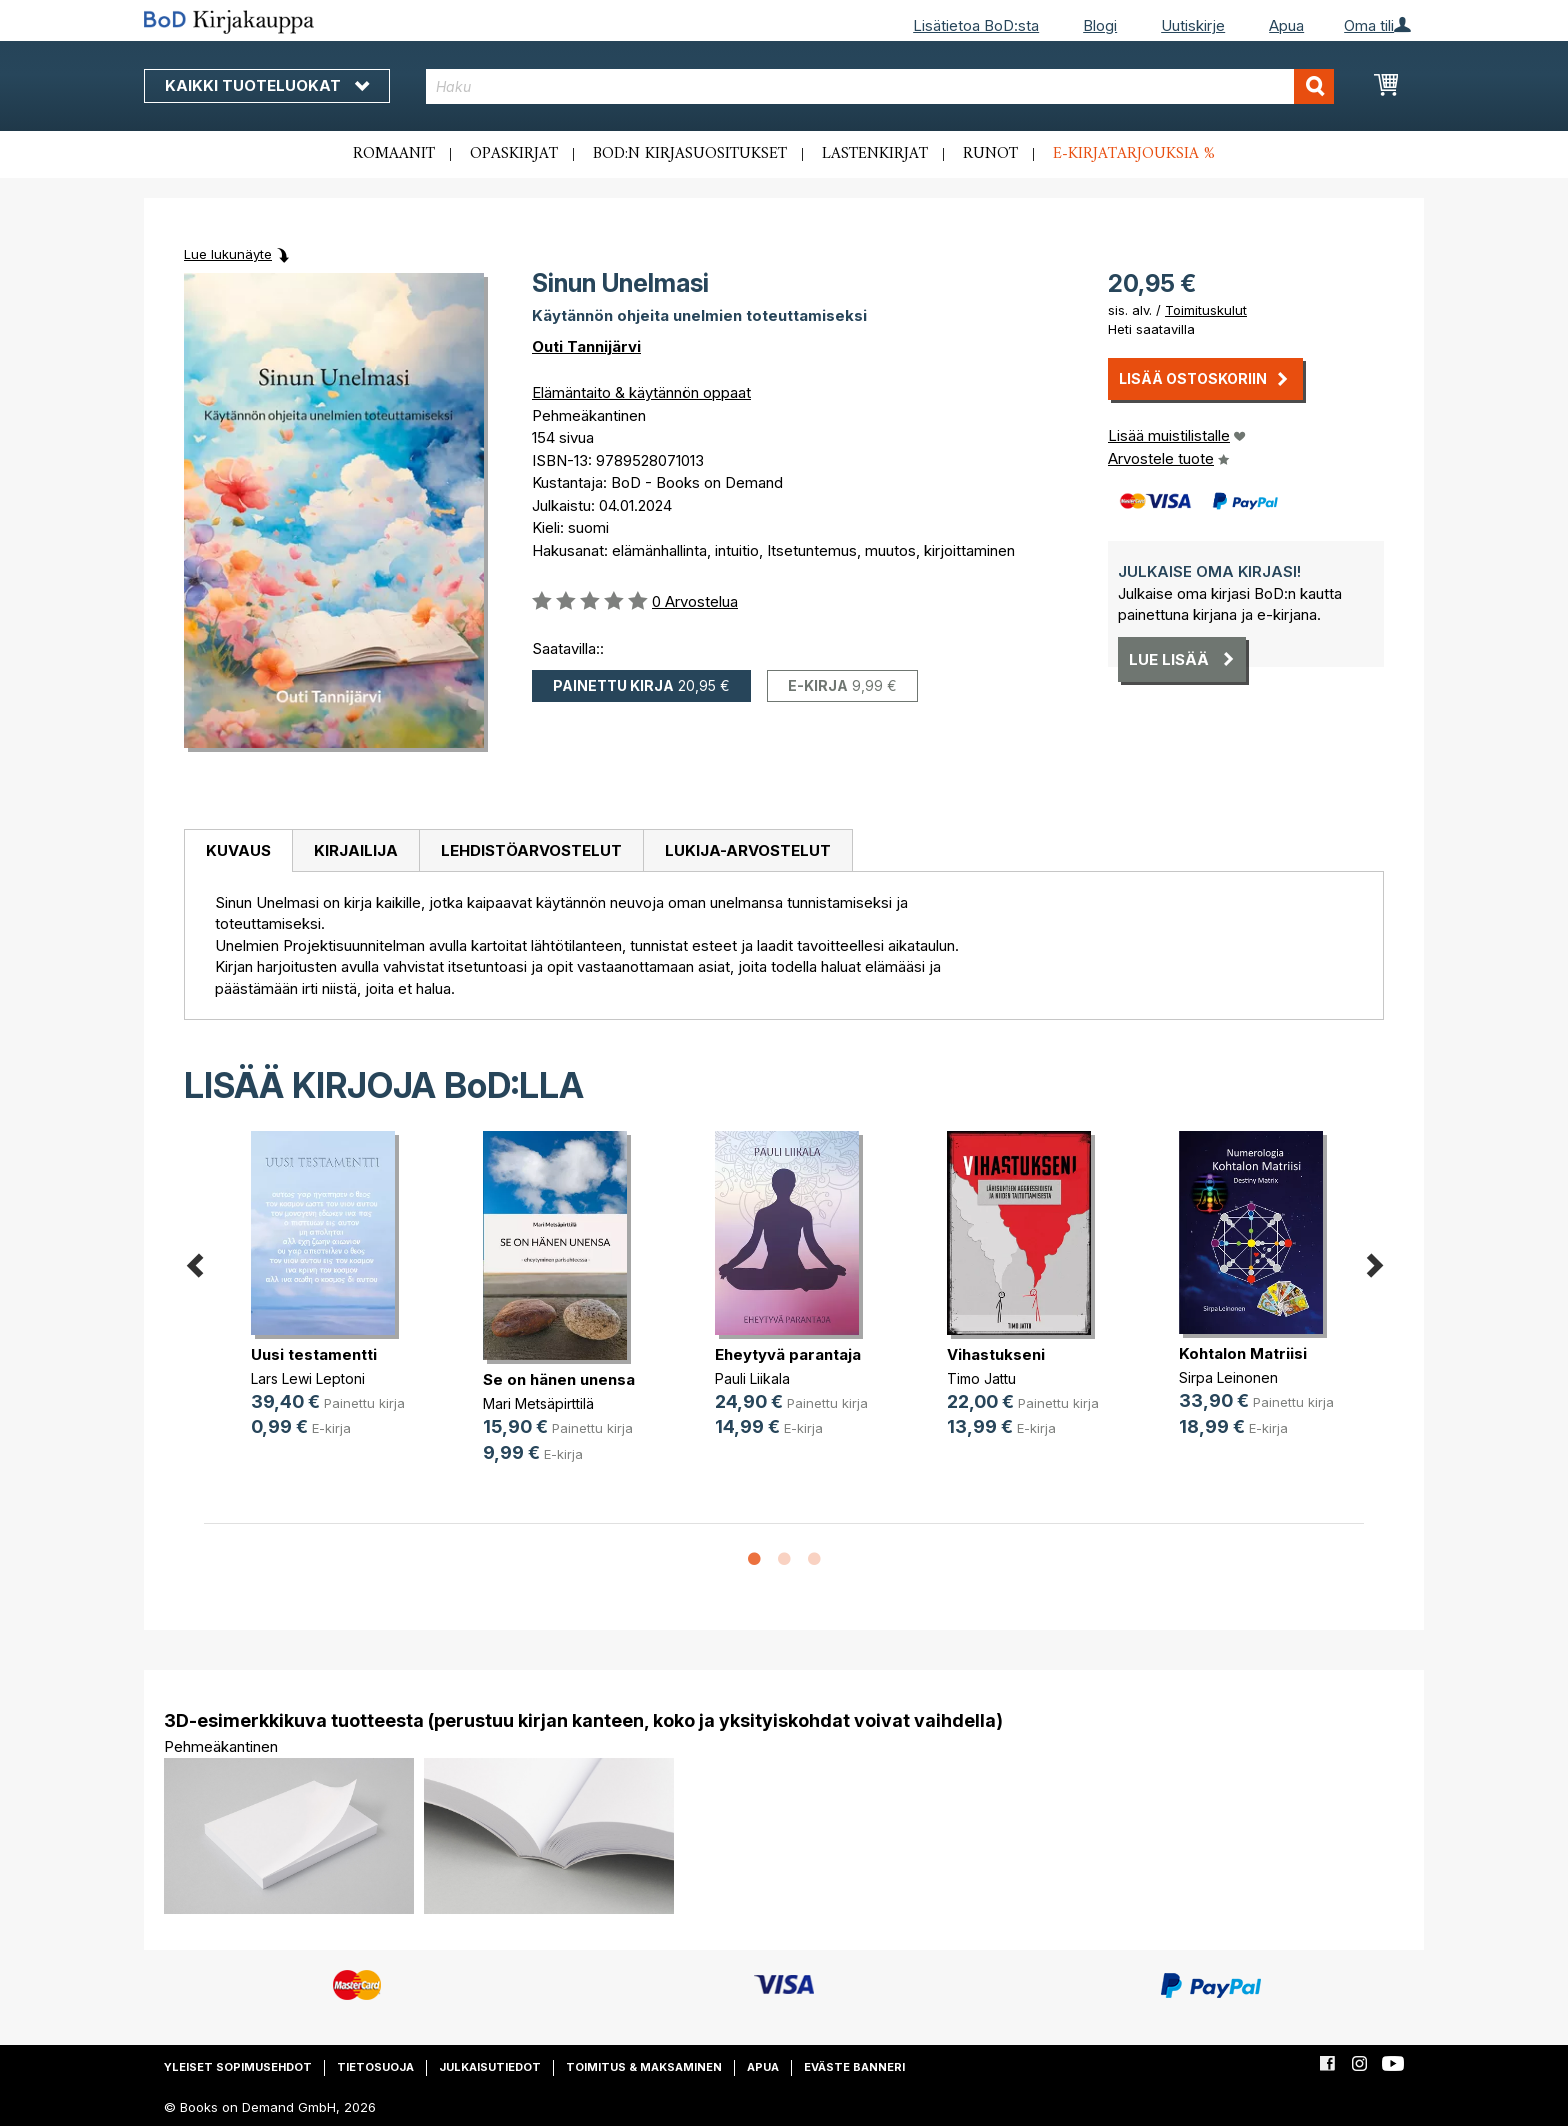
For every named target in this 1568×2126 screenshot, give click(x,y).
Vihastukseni (996, 1354)
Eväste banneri (854, 2067)
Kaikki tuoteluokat (267, 85)
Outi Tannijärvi (586, 346)
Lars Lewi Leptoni (308, 1378)
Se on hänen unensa (559, 1379)
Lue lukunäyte (228, 254)
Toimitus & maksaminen (644, 2067)
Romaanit (394, 154)
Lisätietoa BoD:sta (976, 25)
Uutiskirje (1193, 25)
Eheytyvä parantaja (788, 1354)
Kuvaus (238, 850)
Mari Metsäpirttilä (538, 1403)
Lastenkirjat (875, 154)
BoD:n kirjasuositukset (690, 154)
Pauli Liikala (752, 1378)
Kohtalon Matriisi (1243, 1353)
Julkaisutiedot (490, 2067)
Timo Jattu (981, 1378)
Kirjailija (356, 850)
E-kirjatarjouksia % (1134, 154)
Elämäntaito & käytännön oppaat (641, 392)
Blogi (1100, 25)
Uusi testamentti (314, 1354)
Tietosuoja (375, 2067)
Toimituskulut (1206, 310)
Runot (990, 154)
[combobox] (880, 86)
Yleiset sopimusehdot (238, 2067)
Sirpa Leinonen (1228, 1377)
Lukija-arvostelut (748, 850)
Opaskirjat (514, 154)
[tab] (238, 851)
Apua (1286, 25)
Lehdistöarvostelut (531, 850)
